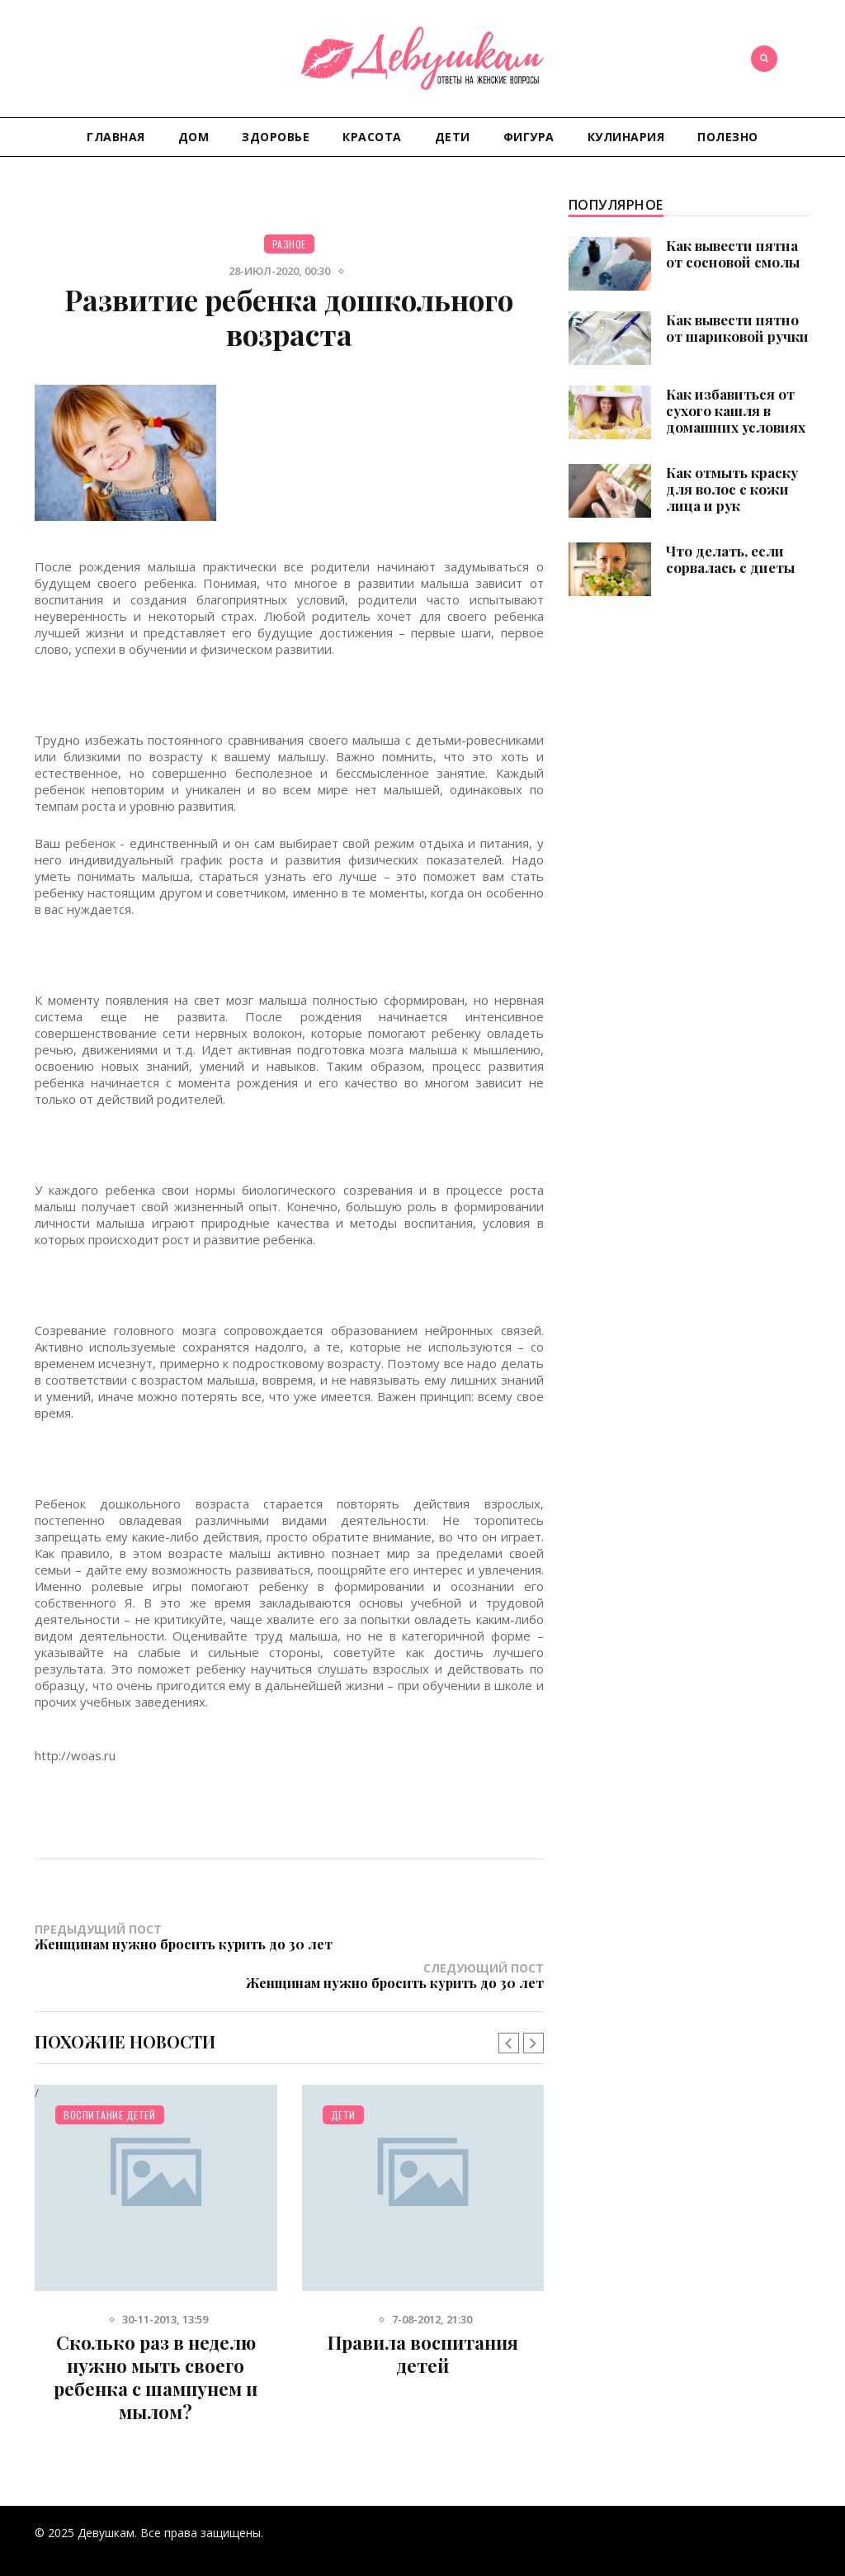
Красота (372, 136)
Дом (194, 136)
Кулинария (626, 136)
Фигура (529, 136)
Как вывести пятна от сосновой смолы (733, 253)
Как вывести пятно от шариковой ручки (737, 327)
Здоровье (275, 136)
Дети (452, 136)
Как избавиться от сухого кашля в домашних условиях (735, 410)
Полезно (727, 136)
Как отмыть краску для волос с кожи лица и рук (732, 488)
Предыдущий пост (162, 1943)
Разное (289, 244)
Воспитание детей (109, 2090)
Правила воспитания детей (423, 2329)
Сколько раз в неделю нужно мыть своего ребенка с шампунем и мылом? (155, 2352)
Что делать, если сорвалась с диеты (730, 559)
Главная (116, 136)
